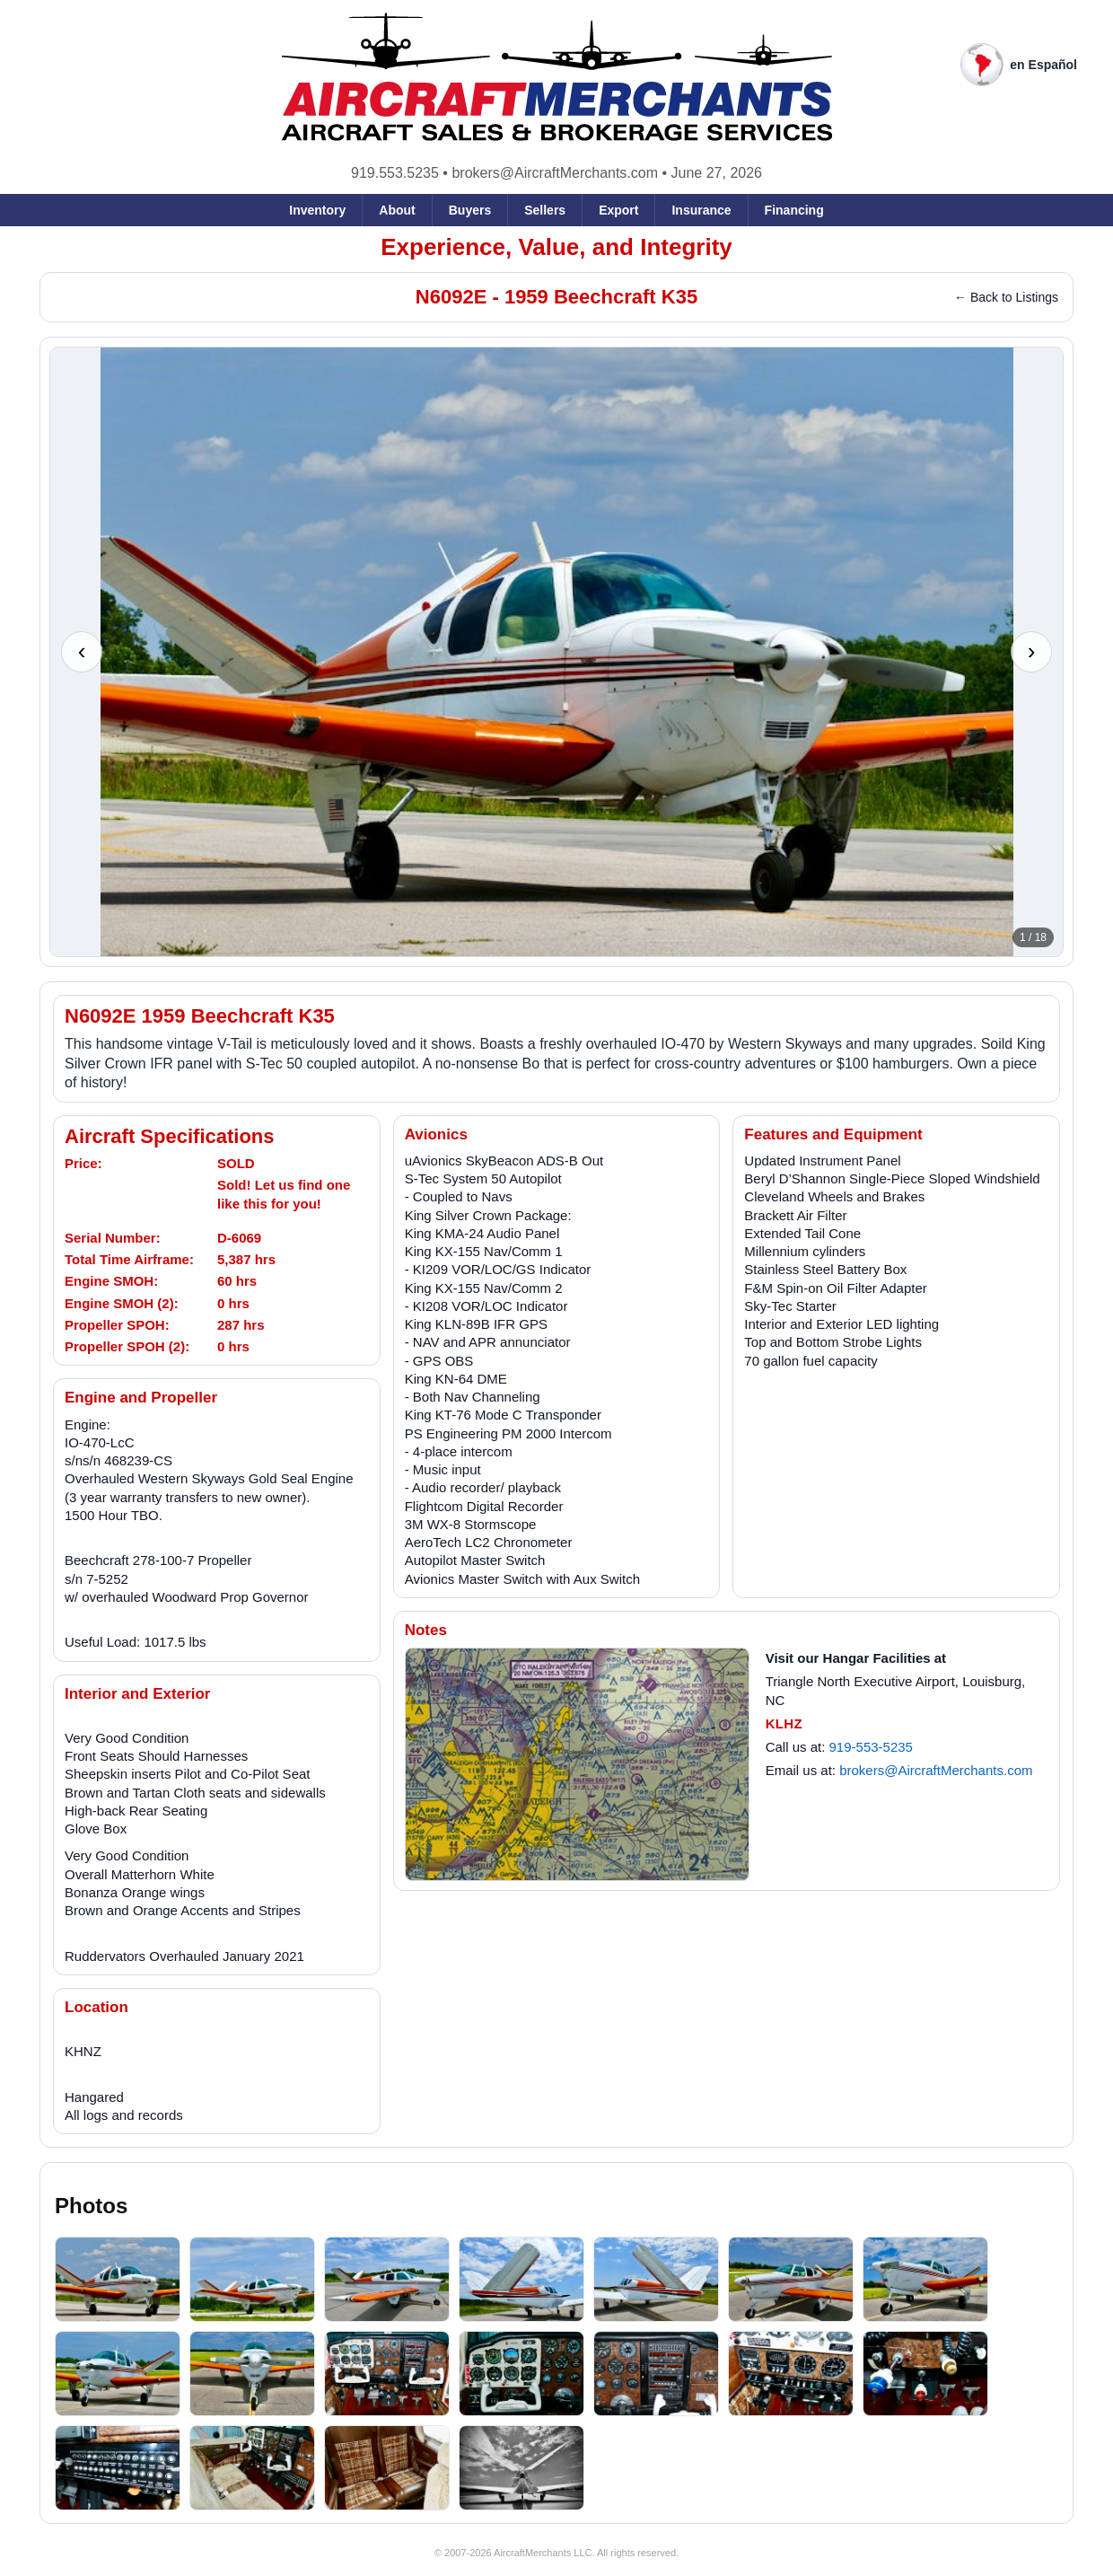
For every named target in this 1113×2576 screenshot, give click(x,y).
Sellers (544, 210)
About (397, 210)
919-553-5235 (871, 1746)
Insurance (701, 210)
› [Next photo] (1032, 650)
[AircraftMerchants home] (556, 77)
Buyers (470, 210)
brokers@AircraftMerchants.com (554, 172)
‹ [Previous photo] (82, 650)
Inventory (317, 210)
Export (618, 210)
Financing (794, 210)
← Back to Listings (1006, 297)
